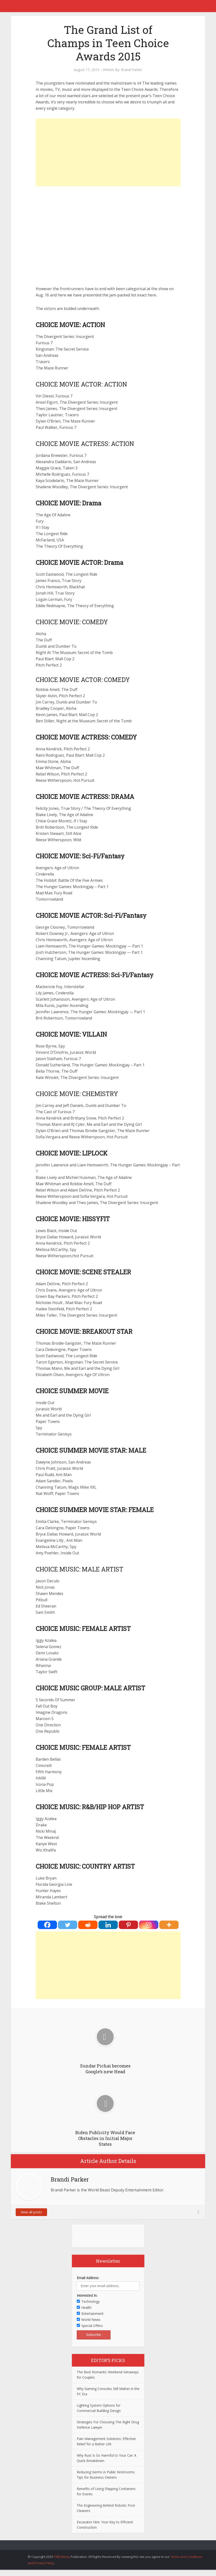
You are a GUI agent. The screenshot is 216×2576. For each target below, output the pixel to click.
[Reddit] (88, 1925)
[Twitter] (67, 1925)
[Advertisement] (108, 152)
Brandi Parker (131, 70)
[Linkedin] (108, 1925)
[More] (169, 1925)
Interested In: (87, 2295)
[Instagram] (148, 1925)
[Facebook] (47, 1925)
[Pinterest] (128, 1925)
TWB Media (62, 2556)
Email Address (88, 2277)
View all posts (31, 2212)
